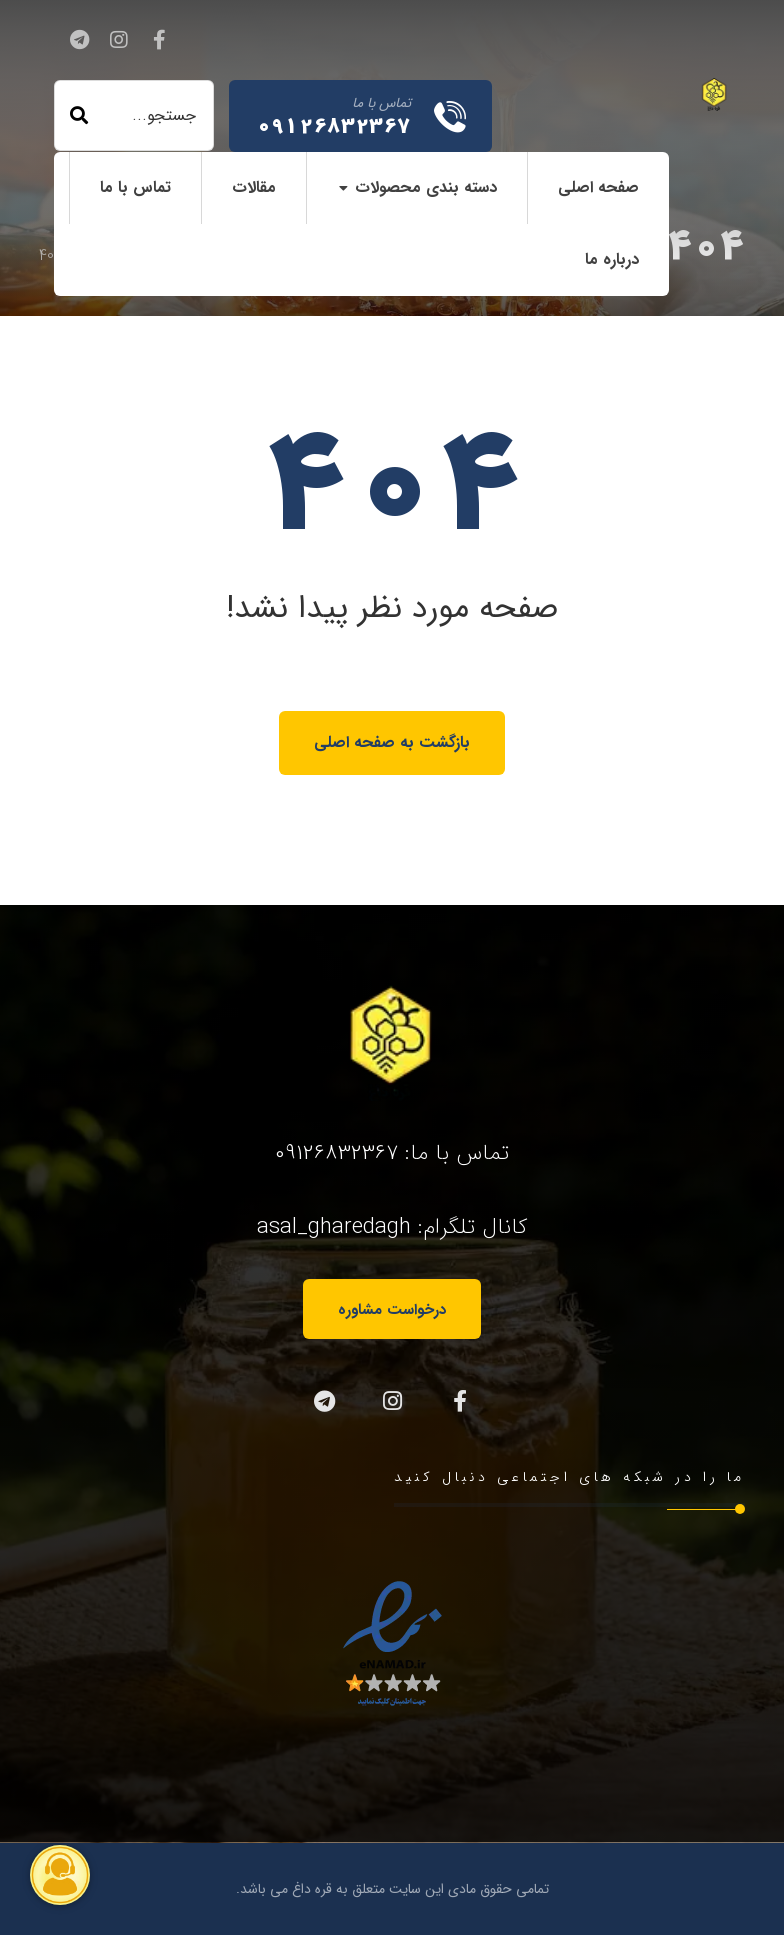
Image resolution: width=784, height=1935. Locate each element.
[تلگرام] (79, 40)
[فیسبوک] (159, 40)
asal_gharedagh (334, 1227)
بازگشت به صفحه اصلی (392, 742)
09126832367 (336, 1153)
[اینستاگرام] (119, 40)
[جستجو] (79, 116)
